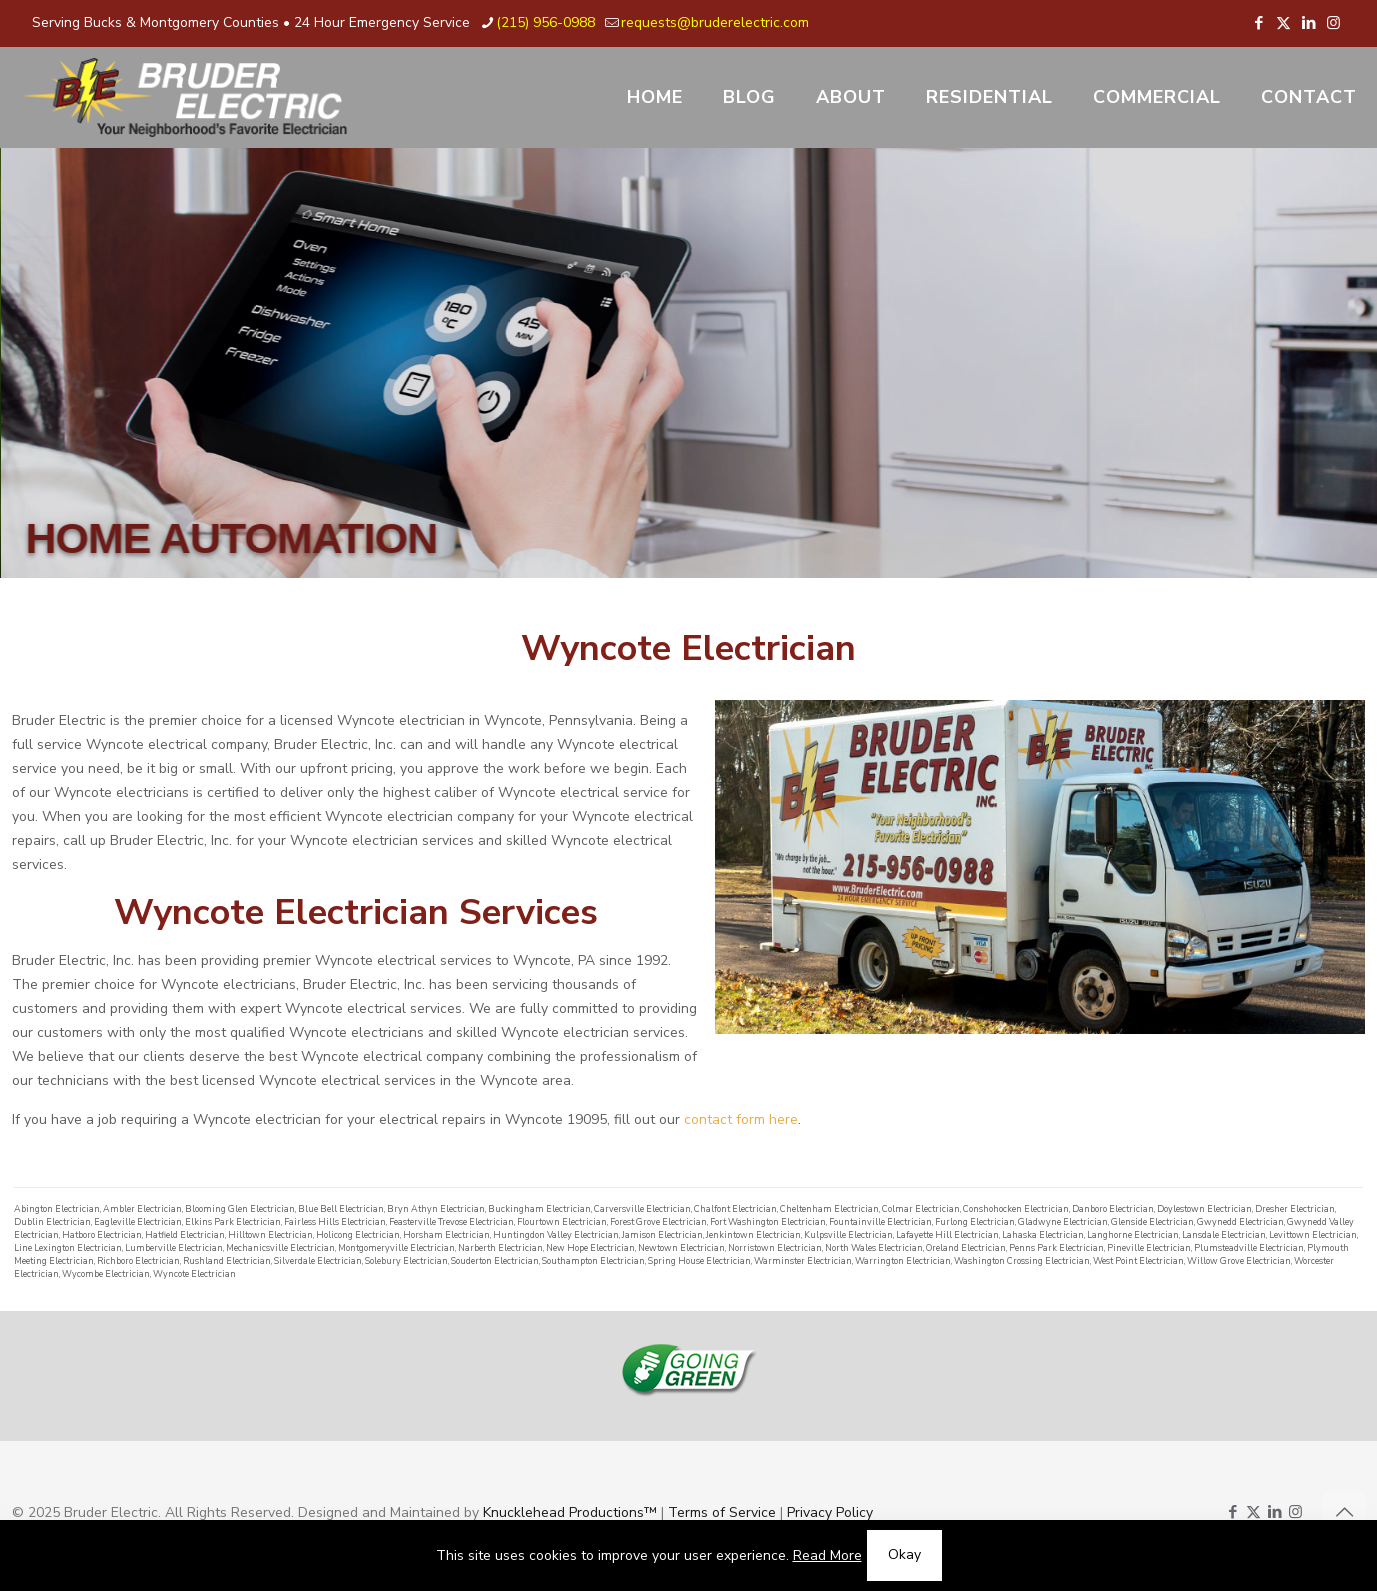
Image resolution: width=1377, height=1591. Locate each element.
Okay (904, 1554)
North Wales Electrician (874, 1248)
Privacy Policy (830, 1512)
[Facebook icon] (1258, 23)
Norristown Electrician (775, 1248)
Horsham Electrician (446, 1235)
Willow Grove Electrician (1239, 1261)
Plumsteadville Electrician (1249, 1248)
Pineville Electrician (1149, 1248)
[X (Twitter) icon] (1283, 23)
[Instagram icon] (1333, 23)
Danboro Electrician (1113, 1209)
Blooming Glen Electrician (240, 1209)
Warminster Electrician (803, 1261)
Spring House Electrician (699, 1261)
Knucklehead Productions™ (570, 1512)
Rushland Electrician (227, 1261)
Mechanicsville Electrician (280, 1248)
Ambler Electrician (142, 1209)
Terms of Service (722, 1512)
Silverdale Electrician (318, 1261)
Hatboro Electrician (102, 1235)
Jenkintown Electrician (753, 1235)
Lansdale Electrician (1224, 1235)
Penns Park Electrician (1056, 1248)
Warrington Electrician (903, 1261)
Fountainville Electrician (880, 1222)
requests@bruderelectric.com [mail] (715, 22)
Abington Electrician (57, 1209)
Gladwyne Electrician (1063, 1222)
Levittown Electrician (1313, 1235)
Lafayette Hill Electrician (947, 1235)
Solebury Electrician (406, 1261)
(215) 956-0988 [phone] (545, 22)
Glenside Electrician (1152, 1222)
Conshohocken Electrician (1016, 1209)
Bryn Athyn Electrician (436, 1209)
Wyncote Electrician (194, 1274)
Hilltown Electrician (270, 1235)
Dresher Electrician (1295, 1209)
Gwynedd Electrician (1240, 1222)
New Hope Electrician (590, 1248)
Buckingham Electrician (539, 1209)
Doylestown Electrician (1204, 1209)
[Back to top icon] (1344, 1513)
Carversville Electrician (642, 1209)
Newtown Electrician (681, 1248)
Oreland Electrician (966, 1248)
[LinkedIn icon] (1308, 23)
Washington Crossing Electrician (1022, 1261)
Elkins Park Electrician (233, 1222)
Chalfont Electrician (735, 1209)
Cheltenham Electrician (829, 1209)
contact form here (741, 1119)
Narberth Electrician (500, 1248)
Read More (827, 1555)
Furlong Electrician (975, 1222)
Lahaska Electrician (1043, 1235)
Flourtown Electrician (562, 1222)
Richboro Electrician (138, 1261)
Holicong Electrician (358, 1235)
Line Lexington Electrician (68, 1248)
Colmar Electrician (921, 1209)
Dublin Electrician (52, 1222)
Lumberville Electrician (174, 1248)
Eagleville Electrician (138, 1222)
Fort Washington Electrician (768, 1222)
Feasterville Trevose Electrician (451, 1222)
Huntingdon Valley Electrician (556, 1235)
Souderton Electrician (495, 1261)
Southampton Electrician (593, 1261)
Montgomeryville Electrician (396, 1248)
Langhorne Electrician (1133, 1235)
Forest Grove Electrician (658, 1222)
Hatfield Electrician (185, 1235)
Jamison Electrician (662, 1235)
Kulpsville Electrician (848, 1235)
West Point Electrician (1138, 1261)
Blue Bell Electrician (341, 1209)
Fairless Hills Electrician (335, 1222)
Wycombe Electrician (106, 1274)
